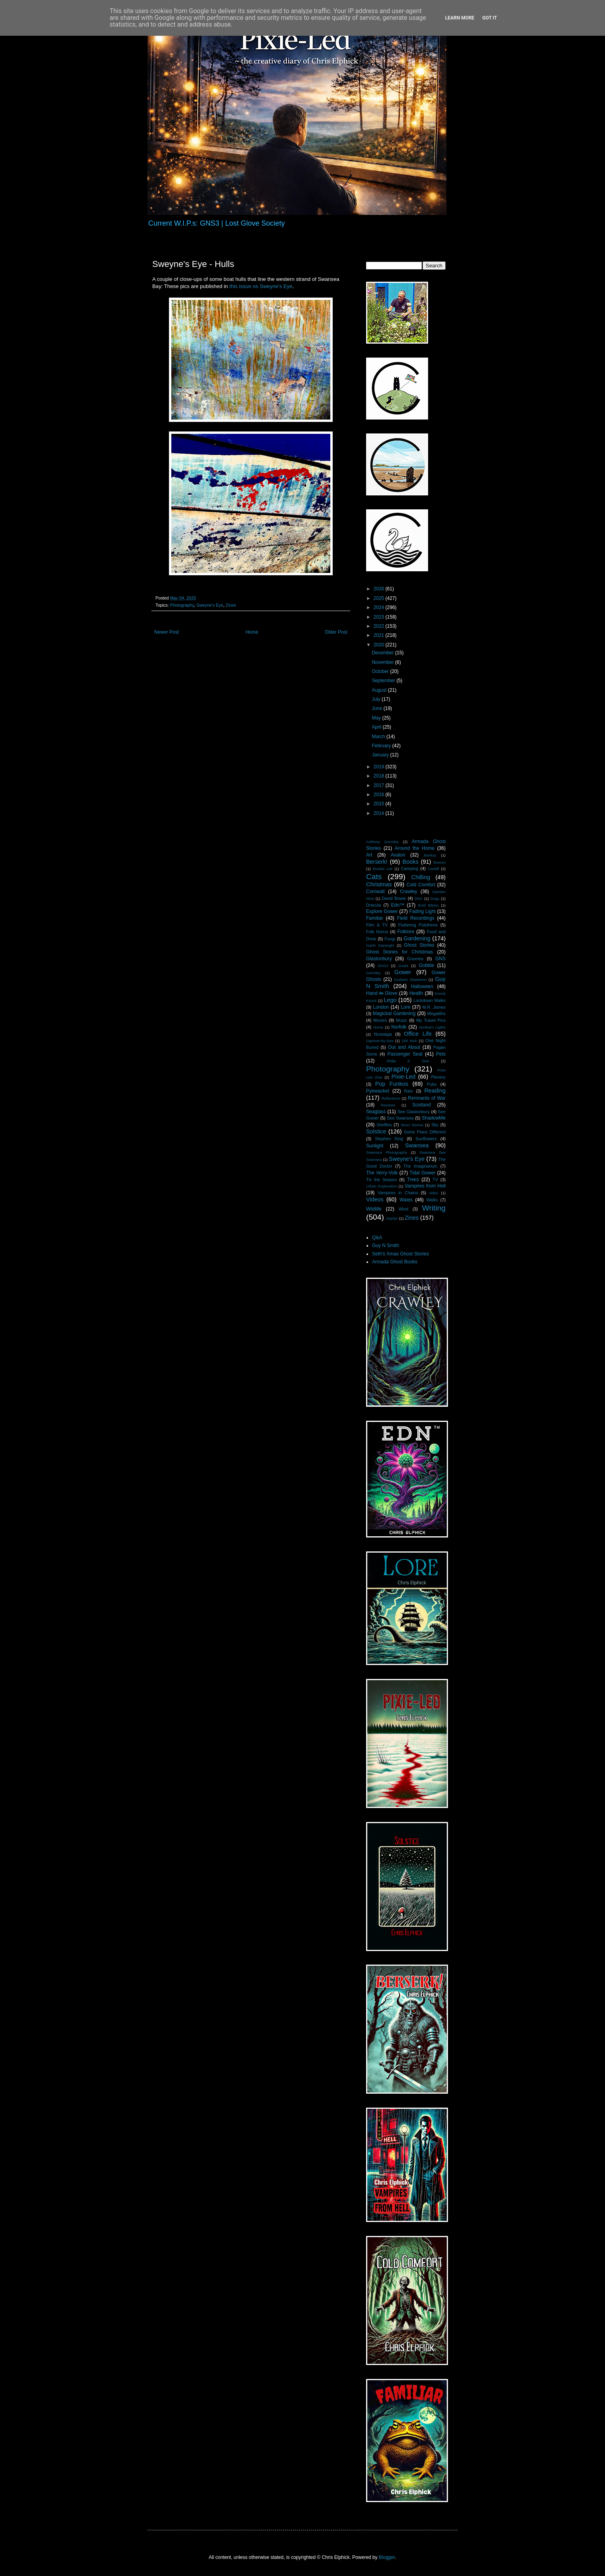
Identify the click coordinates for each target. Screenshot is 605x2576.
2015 (380, 803)
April (377, 727)
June (377, 708)
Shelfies (384, 1124)
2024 (380, 607)
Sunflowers (425, 1138)
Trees (413, 1179)
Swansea (417, 1145)
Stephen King (389, 1138)
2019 (380, 767)
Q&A (377, 1237)
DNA (419, 898)
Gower (402, 972)
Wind (404, 1209)
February (382, 745)
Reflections (391, 1098)
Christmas (379, 884)
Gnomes (415, 958)
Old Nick (409, 1041)
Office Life (418, 1034)
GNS (440, 958)
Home (252, 632)
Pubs (432, 1084)
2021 (380, 635)
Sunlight (374, 1146)
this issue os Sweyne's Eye (261, 286)
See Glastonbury (414, 1111)
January (381, 755)
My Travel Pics (431, 1020)
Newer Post (166, 632)
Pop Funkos (391, 1084)
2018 (380, 776)
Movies (380, 1020)
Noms (378, 1027)
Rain (408, 1091)
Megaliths (436, 1013)
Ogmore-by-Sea (379, 1041)
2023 (380, 617)
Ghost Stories (419, 945)
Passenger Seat (404, 1054)
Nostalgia (383, 1034)
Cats (374, 876)
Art (369, 855)
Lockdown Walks (429, 1000)
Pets (441, 1054)
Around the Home (414, 848)
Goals (403, 965)
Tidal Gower (422, 1173)
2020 (380, 645)
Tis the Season (381, 1179)
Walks (432, 1199)
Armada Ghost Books (394, 1262)
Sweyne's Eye (209, 605)
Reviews (388, 1105)
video (433, 1193)
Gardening (416, 938)
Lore (405, 1007)
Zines (231, 605)
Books (411, 862)
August (380, 690)
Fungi (389, 938)
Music (401, 1020)
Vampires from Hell (425, 1186)
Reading (435, 1090)
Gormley (373, 973)
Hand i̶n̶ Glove (382, 993)
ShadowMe (434, 1118)
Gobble (426, 965)
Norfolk (398, 1027)
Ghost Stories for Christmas (399, 952)
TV (435, 1179)
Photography (182, 605)
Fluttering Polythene (418, 924)
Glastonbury (379, 958)
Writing (434, 1208)
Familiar (374, 918)
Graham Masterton (410, 979)
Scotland (421, 1105)
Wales (406, 1200)
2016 (380, 794)
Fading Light (422, 911)
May (377, 718)
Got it (489, 18)
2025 (380, 598)
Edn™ (397, 905)
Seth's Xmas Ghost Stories (400, 1254)
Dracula (373, 905)
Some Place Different (425, 1131)
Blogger (387, 2557)
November (383, 662)
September (384, 680)
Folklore (405, 931)
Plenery (438, 1077)
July (377, 699)
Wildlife (374, 1209)
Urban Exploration (381, 1186)
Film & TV (377, 924)
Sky (434, 1124)
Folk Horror (377, 931)
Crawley (408, 891)
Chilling (420, 877)
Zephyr (392, 1218)
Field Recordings (415, 918)
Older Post (336, 632)
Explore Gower (382, 911)
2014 (380, 813)
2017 (380, 785)
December (383, 653)
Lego (390, 1000)
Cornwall (375, 891)
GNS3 (383, 965)
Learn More (460, 18)
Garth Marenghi (380, 945)
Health (416, 993)
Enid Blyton (428, 905)
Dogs (434, 898)
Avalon (398, 855)
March (379, 736)
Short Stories (412, 1125)
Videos (375, 1199)
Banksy (430, 855)
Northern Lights (432, 1027)
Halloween (422, 986)
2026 (380, 589)
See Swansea (400, 1118)
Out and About (404, 1047)
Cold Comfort (421, 885)
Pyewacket (377, 1091)
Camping (409, 868)
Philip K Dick (407, 1061)
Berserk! (377, 862)
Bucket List (382, 868)
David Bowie (394, 898)
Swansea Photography (386, 1152)
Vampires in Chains (398, 1192)
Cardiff (433, 868)
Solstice (376, 1131)
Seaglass (376, 1111)
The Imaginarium (420, 1166)
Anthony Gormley (382, 841)
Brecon (440, 862)
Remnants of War (427, 1098)
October (381, 671)
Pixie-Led (403, 1076)
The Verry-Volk (382, 1173)
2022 (380, 626)
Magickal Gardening (394, 1013)
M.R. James (434, 1007)
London (381, 1007)
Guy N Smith (385, 1245)
